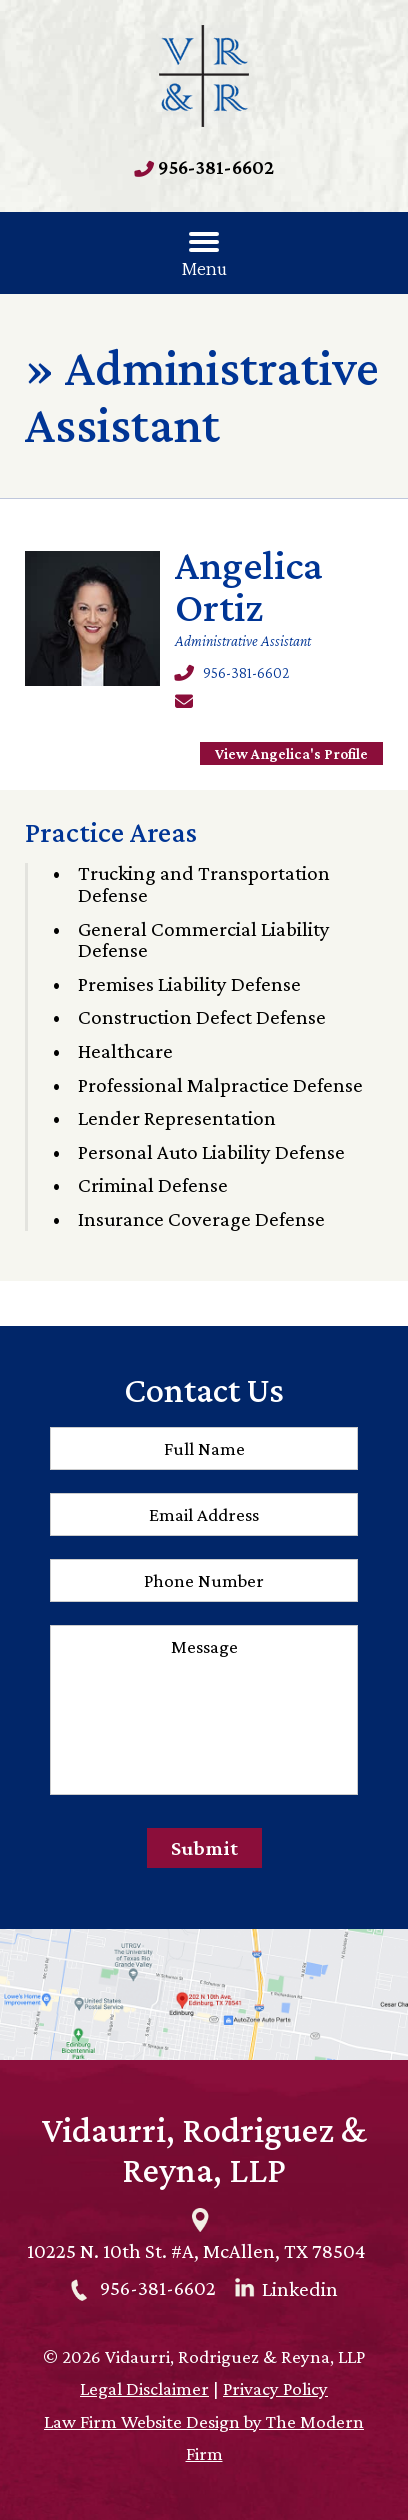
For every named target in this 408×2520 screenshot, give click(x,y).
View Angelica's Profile (291, 753)
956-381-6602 (216, 167)
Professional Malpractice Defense (220, 1085)
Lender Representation (177, 1118)
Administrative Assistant (243, 640)
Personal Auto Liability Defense (211, 1152)
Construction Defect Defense (202, 1017)
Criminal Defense (153, 1185)
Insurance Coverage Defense (201, 1219)
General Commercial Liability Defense (204, 940)
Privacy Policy (275, 2388)
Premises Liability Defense (189, 984)
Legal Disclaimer (144, 2388)
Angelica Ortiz (249, 585)
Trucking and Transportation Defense (204, 884)
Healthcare (125, 1051)
